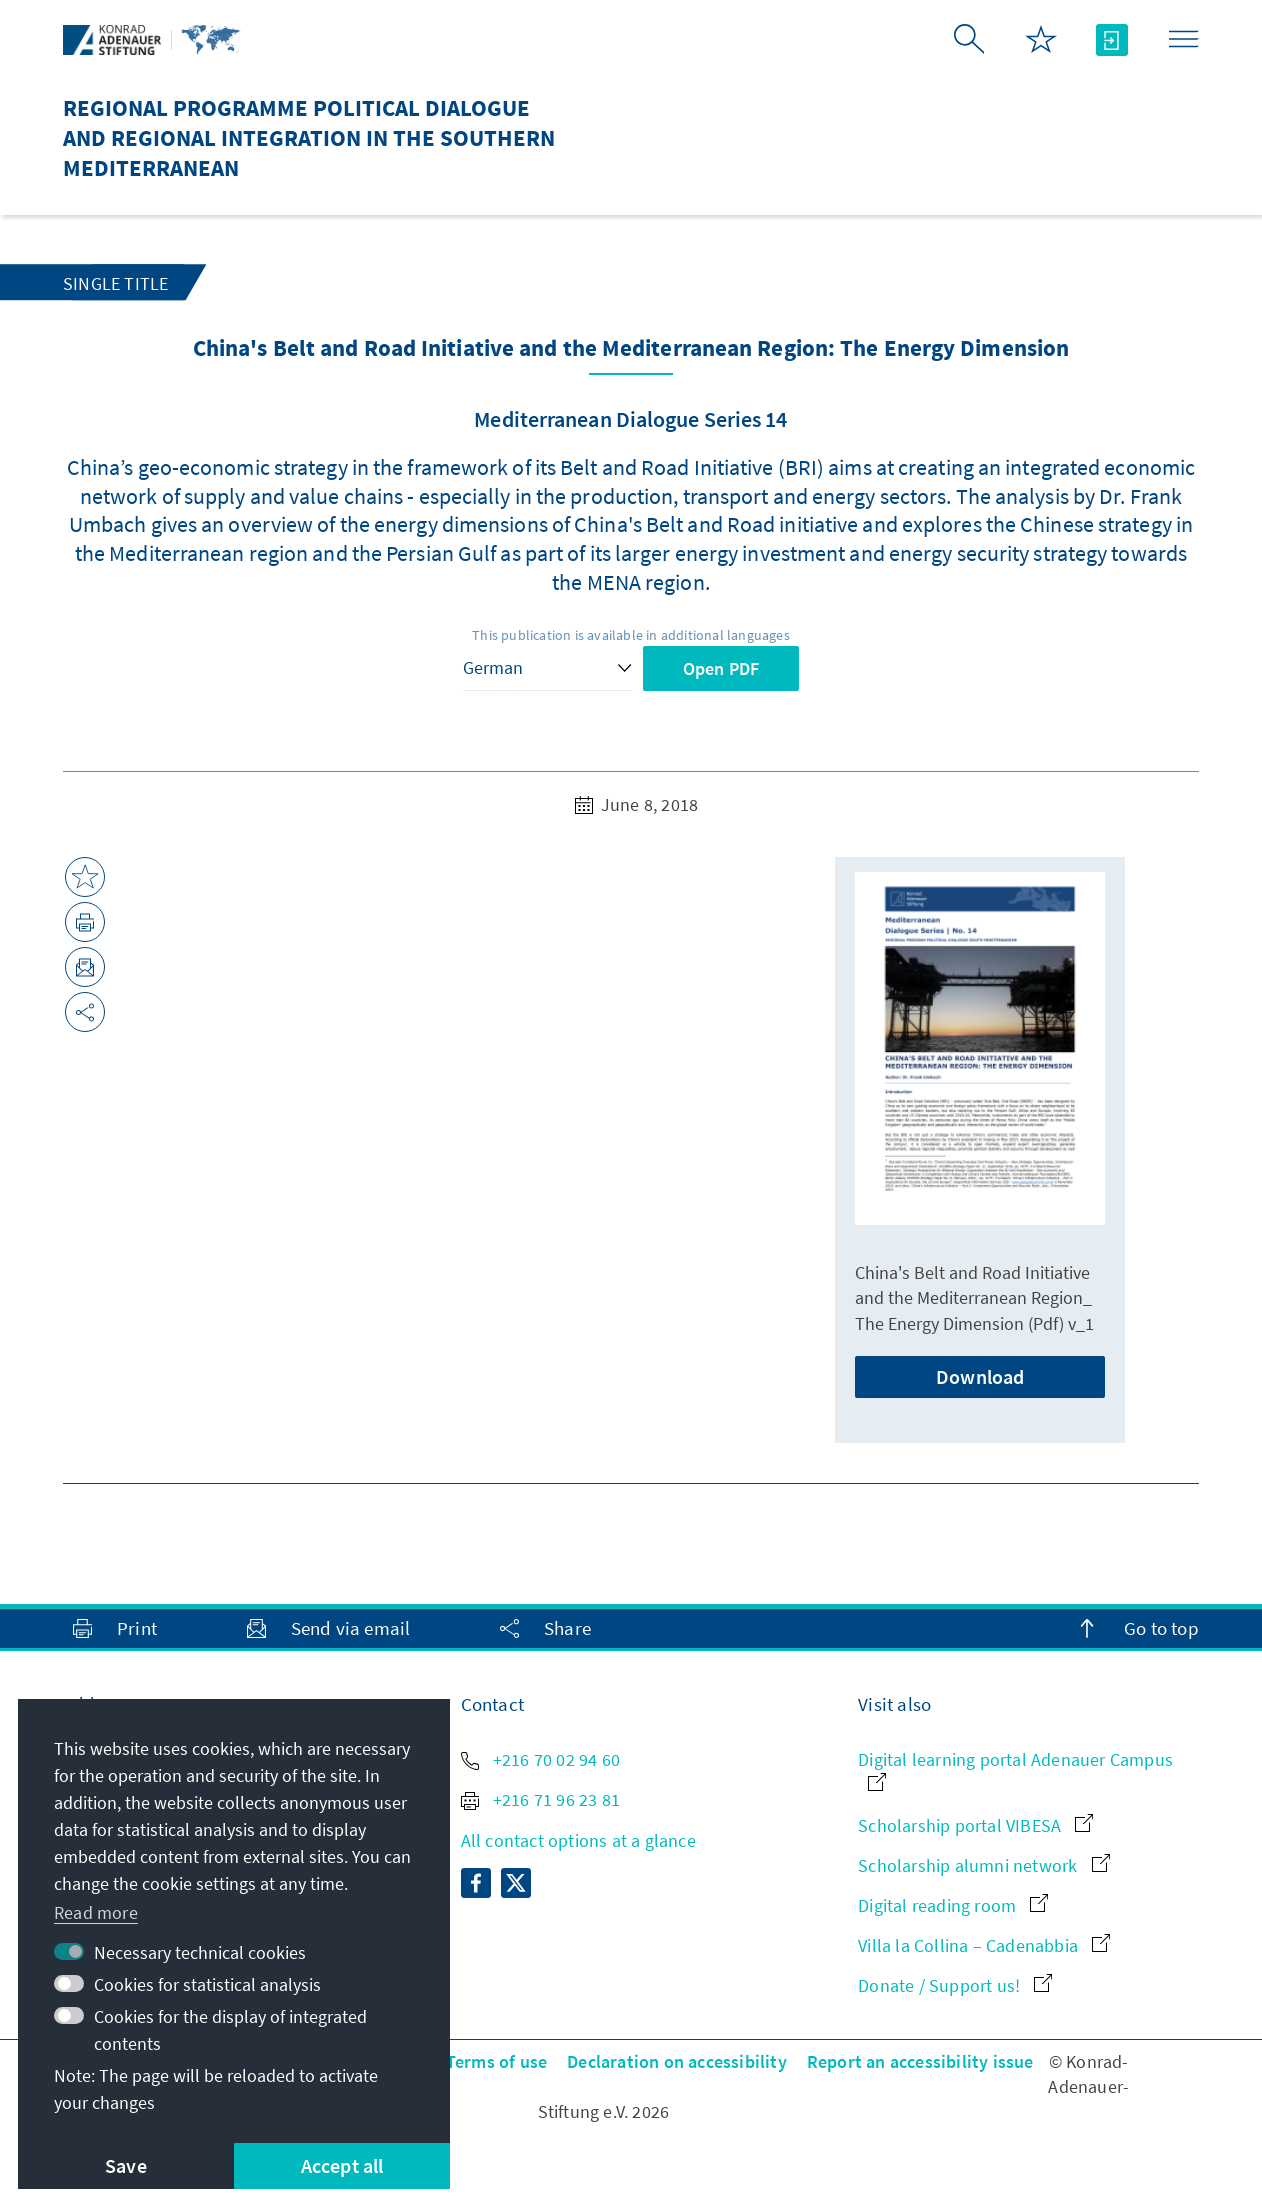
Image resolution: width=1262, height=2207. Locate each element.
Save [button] (126, 2165)
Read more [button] (96, 1912)
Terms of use (496, 2061)
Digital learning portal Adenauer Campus (1015, 1769)
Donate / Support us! (955, 1985)
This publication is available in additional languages (631, 635)
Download (980, 1376)
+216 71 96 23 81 (540, 1799)
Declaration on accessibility (677, 2061)
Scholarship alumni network (983, 1865)
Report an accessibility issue (920, 2061)
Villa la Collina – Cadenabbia (984, 1945)
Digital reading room (953, 1905)
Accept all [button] (342, 2165)
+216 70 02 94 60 (540, 1759)
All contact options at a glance (578, 1840)
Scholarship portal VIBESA (975, 1825)
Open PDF (721, 668)
